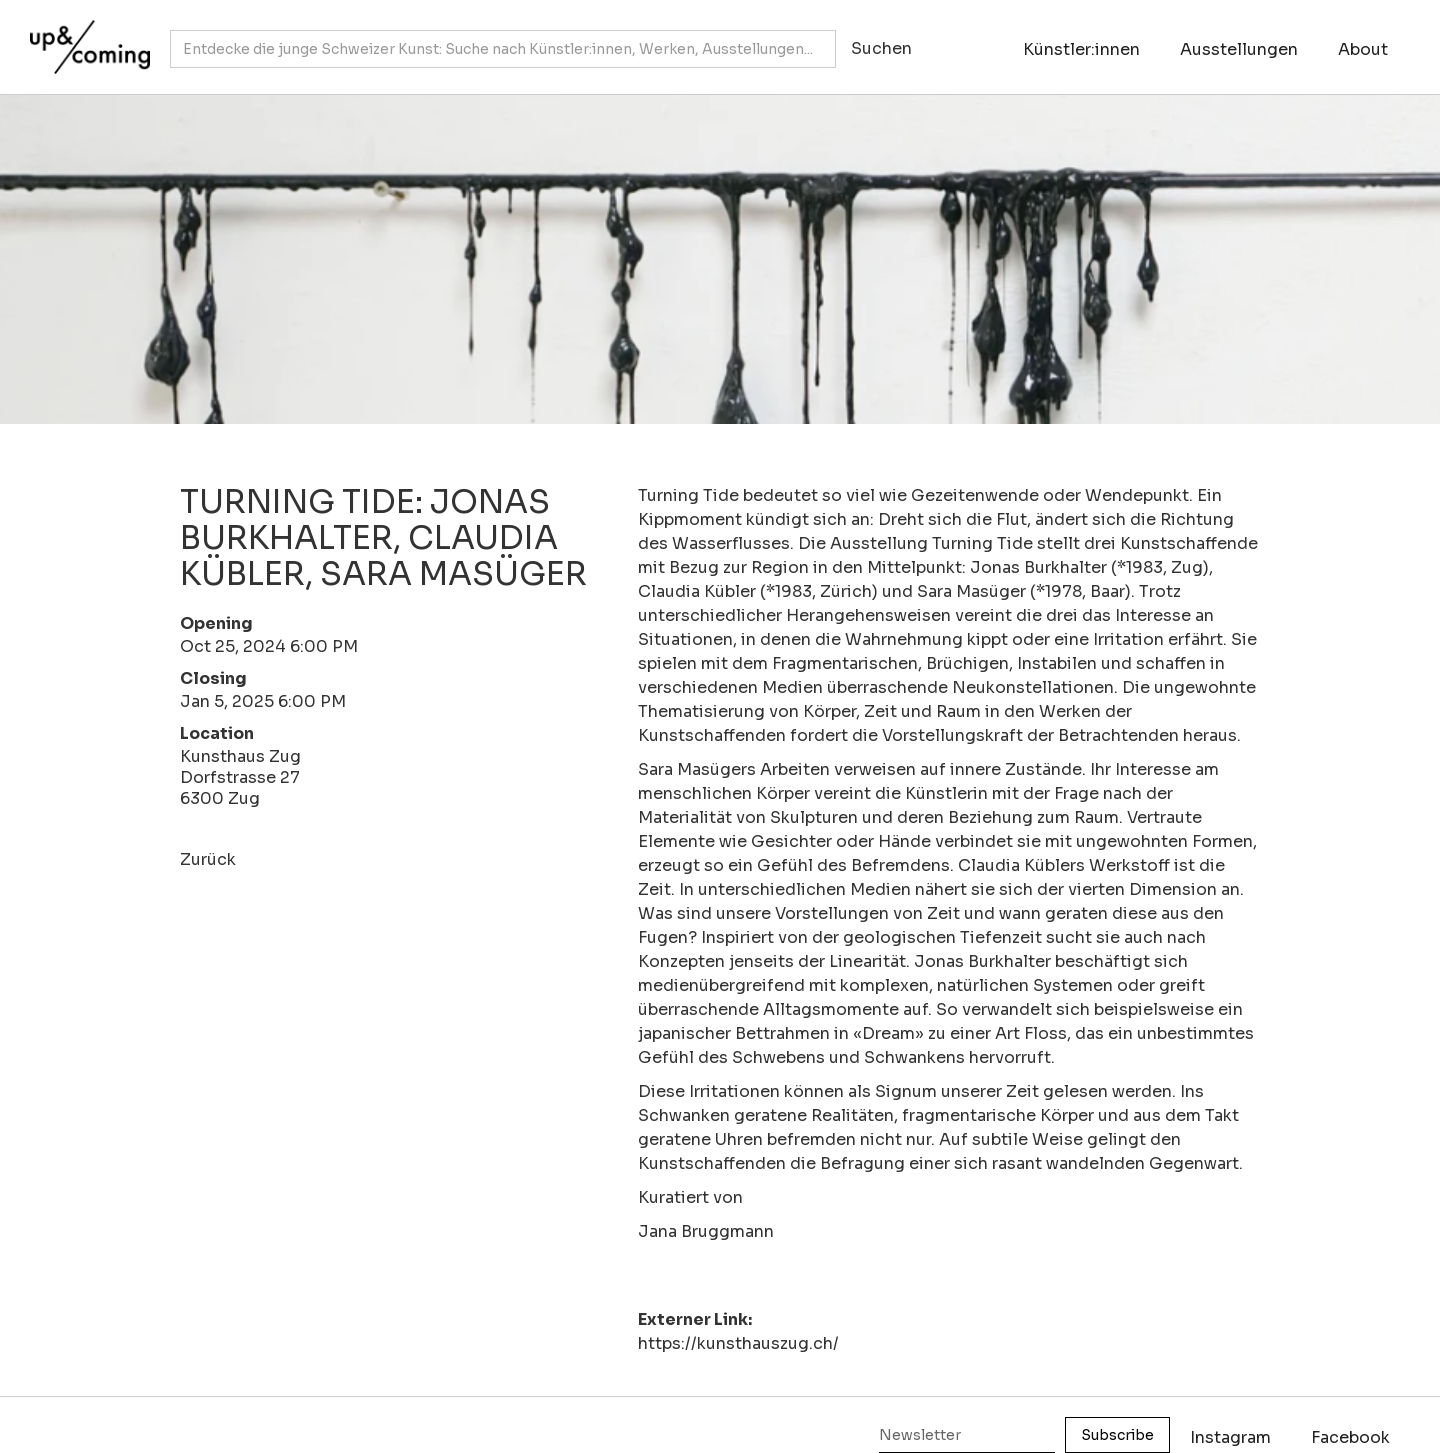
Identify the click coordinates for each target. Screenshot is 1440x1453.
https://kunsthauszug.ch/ (738, 1343)
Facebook (1350, 1437)
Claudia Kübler (697, 591)
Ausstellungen (1239, 49)
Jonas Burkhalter (1038, 567)
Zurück (208, 859)
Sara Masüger (971, 591)
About (1363, 49)
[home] (85, 37)
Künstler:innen (1081, 49)
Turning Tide (688, 495)
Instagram (1230, 1437)
